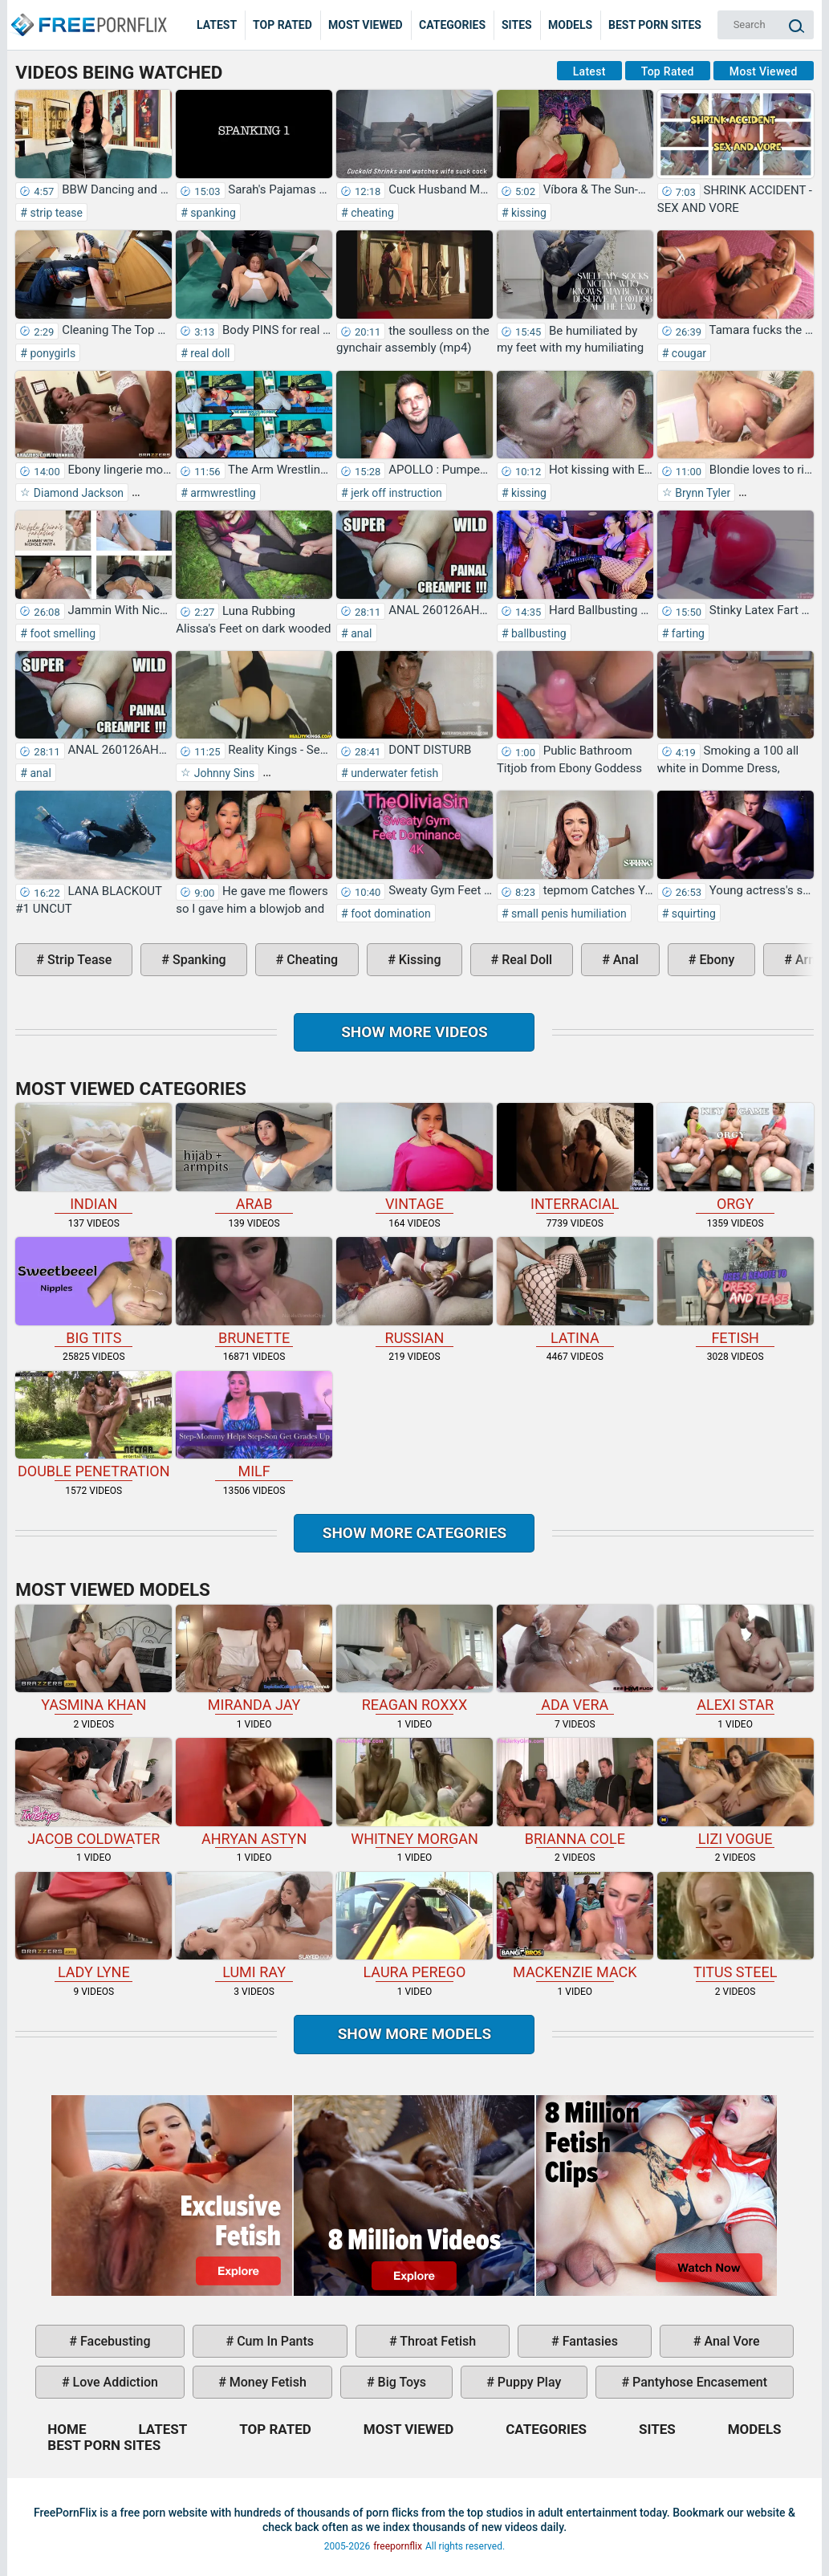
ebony (716, 959)
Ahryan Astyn (254, 1792)
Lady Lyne (93, 1926)
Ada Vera (575, 1659)
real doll (209, 353)
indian (93, 1157)
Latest (217, 25)
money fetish (266, 2382)
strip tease (55, 212)
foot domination (389, 913)
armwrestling (222, 492)
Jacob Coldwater (93, 1792)
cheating (371, 212)
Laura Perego (414, 1926)
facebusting (114, 2341)
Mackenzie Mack (575, 1926)
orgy (735, 1157)
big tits (93, 1291)
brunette (254, 1291)
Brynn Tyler (701, 492)
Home (88, 12)
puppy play (527, 2382)
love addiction (114, 2382)
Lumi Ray (254, 1926)
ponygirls (51, 353)
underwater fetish (393, 773)
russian (414, 1291)
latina (575, 1291)
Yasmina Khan (93, 1659)
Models (570, 25)
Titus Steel (735, 1926)
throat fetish (436, 2341)
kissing (528, 212)
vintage (414, 1157)
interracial (575, 1157)
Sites (517, 25)
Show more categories (415, 1533)
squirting (691, 913)
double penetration (93, 1425)
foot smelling (61, 633)
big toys (401, 2382)
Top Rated (282, 25)
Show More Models (415, 2034)
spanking (212, 212)
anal (360, 633)
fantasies (588, 2341)
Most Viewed (365, 25)
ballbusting (538, 633)
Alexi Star (735, 1659)
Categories (452, 25)
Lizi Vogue (735, 1792)
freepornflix (397, 2546)
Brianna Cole (575, 1792)
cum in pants (274, 2341)
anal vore (730, 2341)
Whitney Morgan (414, 1792)
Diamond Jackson (77, 492)
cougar (687, 353)
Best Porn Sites (654, 25)
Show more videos (414, 1032)
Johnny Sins (222, 773)
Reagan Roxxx (414, 1659)
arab (254, 1157)
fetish (735, 1291)
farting (686, 633)
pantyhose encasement (698, 2382)
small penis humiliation (568, 913)
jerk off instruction (395, 492)
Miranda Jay (254, 1659)
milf (254, 1425)
